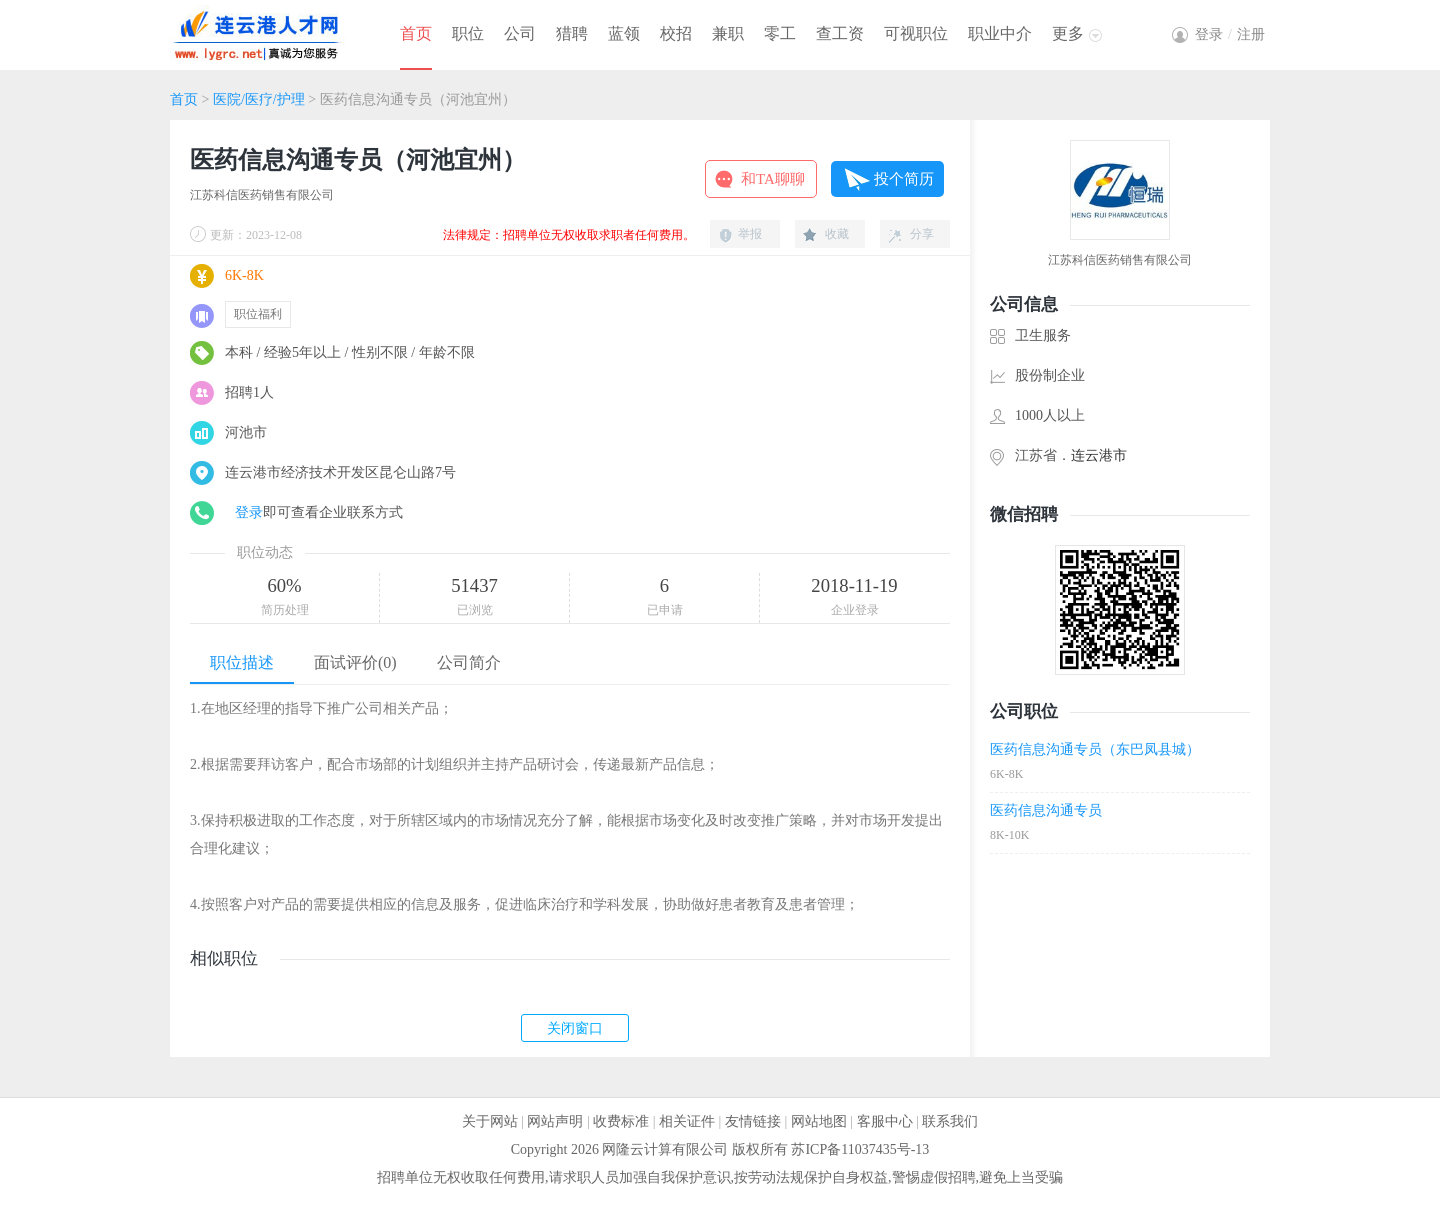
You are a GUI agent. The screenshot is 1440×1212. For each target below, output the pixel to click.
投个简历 (904, 179)
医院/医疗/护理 (259, 99)
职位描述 (242, 662)
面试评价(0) (355, 662)
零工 (780, 33)
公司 (520, 33)
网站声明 (555, 1121)
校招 (676, 33)
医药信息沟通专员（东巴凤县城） (1095, 749)
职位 (468, 33)
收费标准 (621, 1121)
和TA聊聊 (773, 179)
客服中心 (885, 1121)
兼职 (728, 33)
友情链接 (753, 1121)
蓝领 (624, 33)
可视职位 (916, 33)
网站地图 (819, 1121)
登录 (249, 512)
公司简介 (469, 662)
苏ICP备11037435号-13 (860, 1149)
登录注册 (1230, 34)
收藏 (837, 234)
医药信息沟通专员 (1046, 810)
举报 (750, 234)
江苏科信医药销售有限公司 (262, 195)
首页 (416, 33)
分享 (922, 234)
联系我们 (950, 1121)
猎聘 (572, 33)
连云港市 (1099, 455)
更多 (1068, 33)
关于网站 (490, 1121)
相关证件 (687, 1121)
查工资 (840, 33)
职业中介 (1000, 33)
